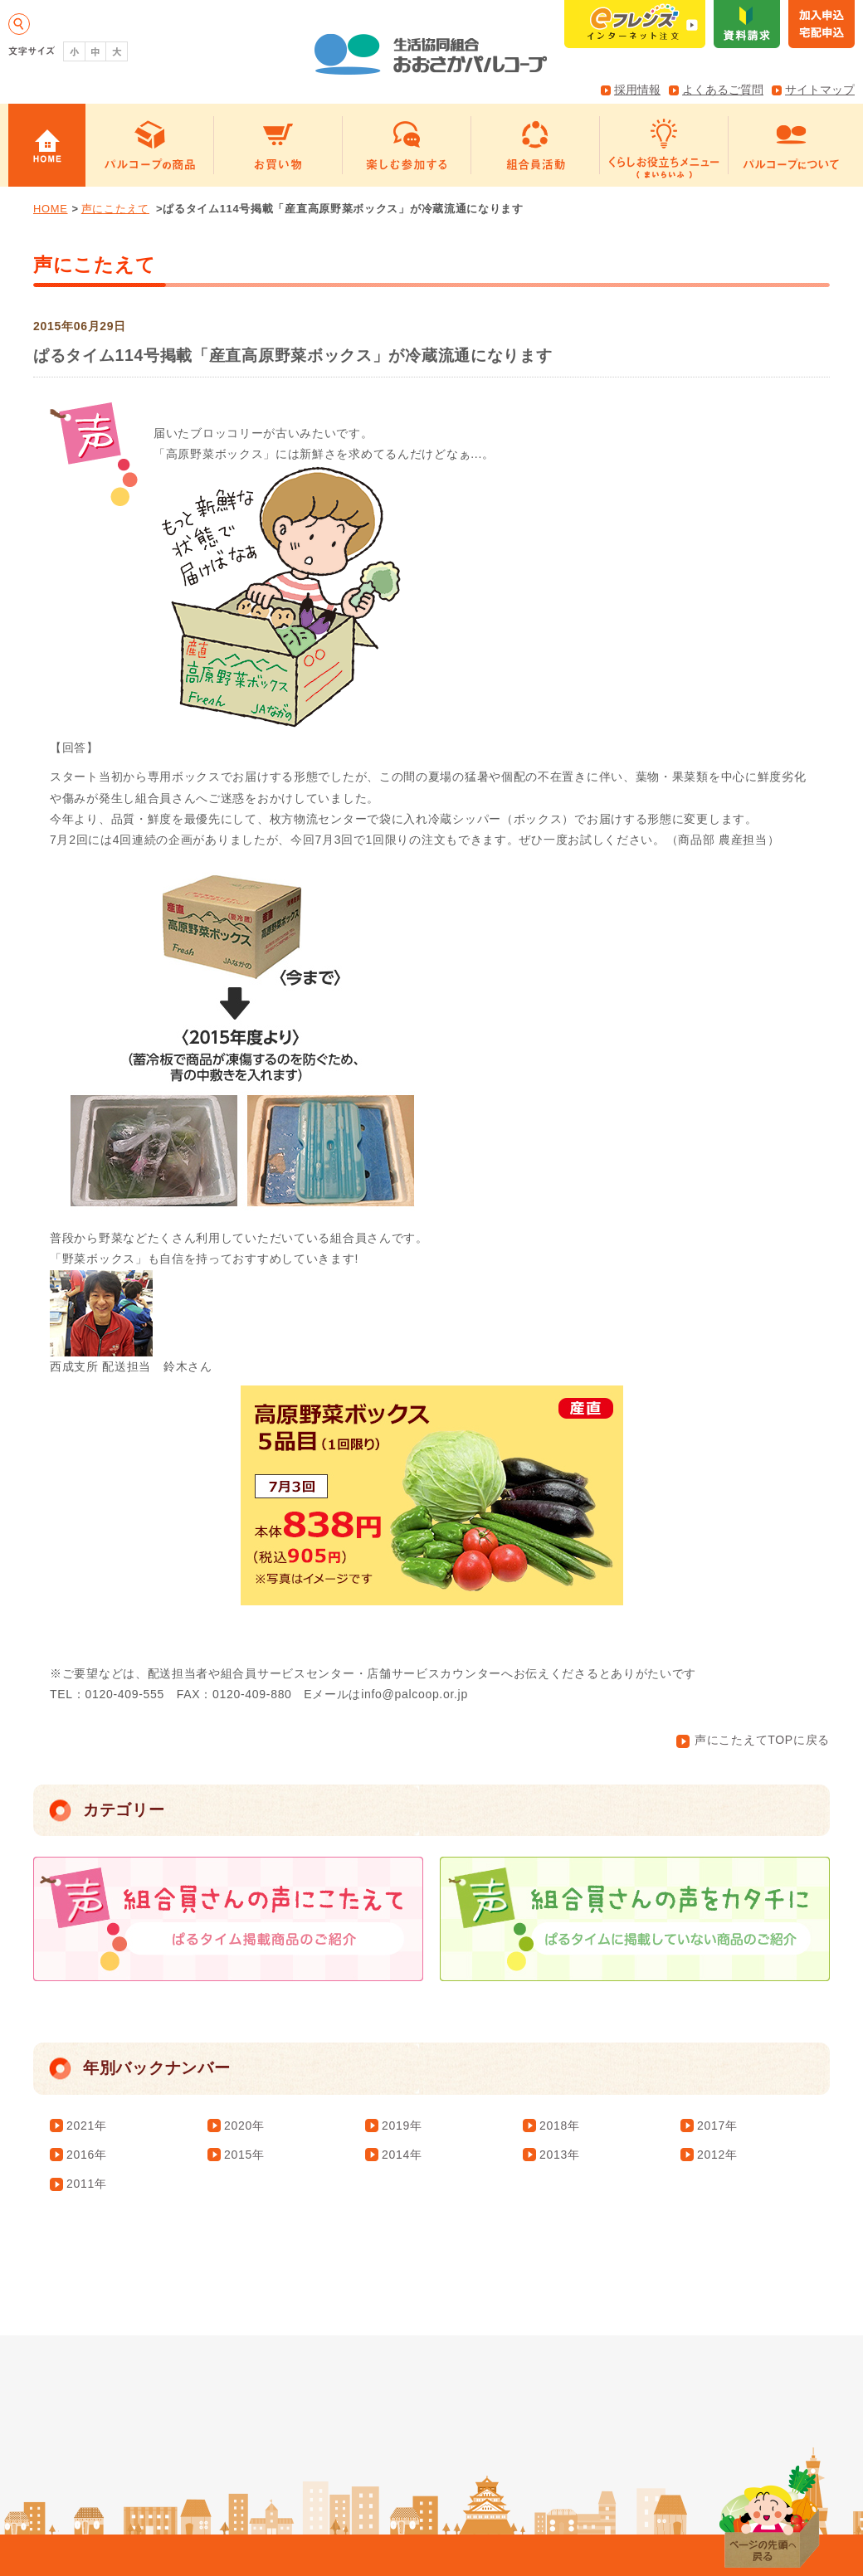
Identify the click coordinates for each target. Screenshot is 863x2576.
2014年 (402, 2154)
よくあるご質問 (722, 89)
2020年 (244, 2125)
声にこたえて (115, 208)
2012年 (717, 2154)
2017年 (717, 2125)
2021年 (86, 2125)
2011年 (86, 2183)
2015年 (244, 2154)
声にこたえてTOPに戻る (753, 1739)
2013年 (559, 2154)
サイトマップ (820, 89)
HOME (50, 208)
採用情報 (637, 89)
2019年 (402, 2125)
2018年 (559, 2125)
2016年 (86, 2154)
